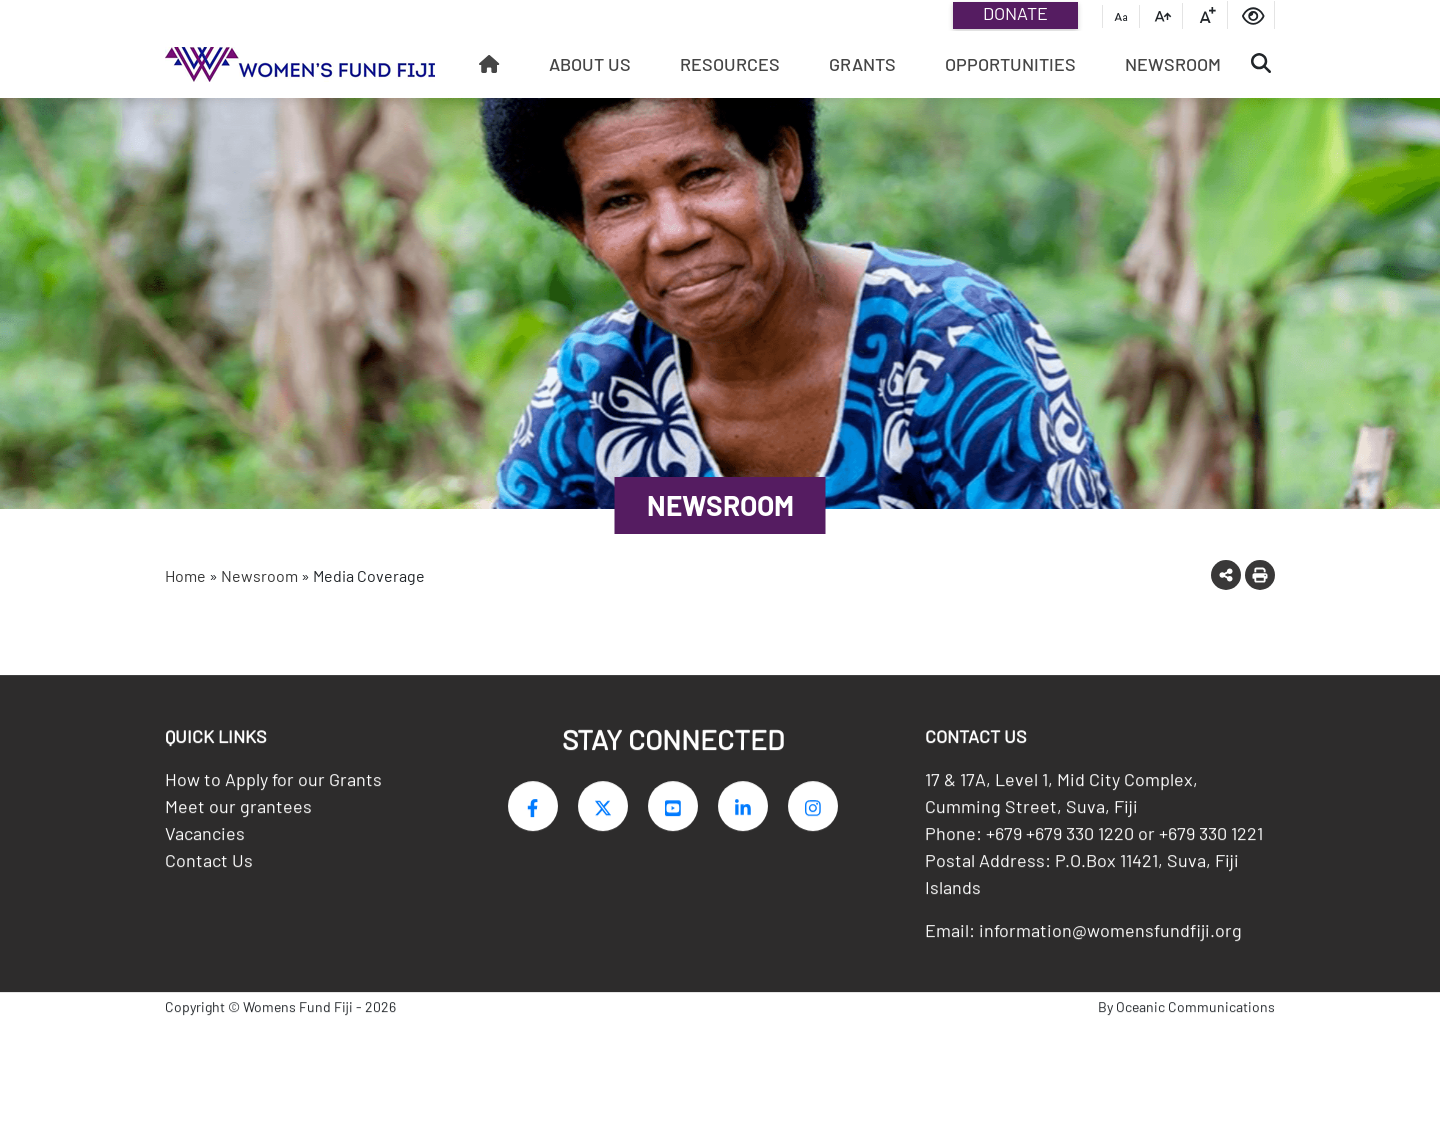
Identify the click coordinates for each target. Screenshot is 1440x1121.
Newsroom (1173, 64)
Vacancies (205, 839)
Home (185, 575)
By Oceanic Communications (1186, 1012)
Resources (730, 64)
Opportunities (1010, 64)
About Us (590, 64)
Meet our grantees (238, 812)
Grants (862, 64)
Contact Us (209, 866)
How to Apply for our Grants (273, 785)
